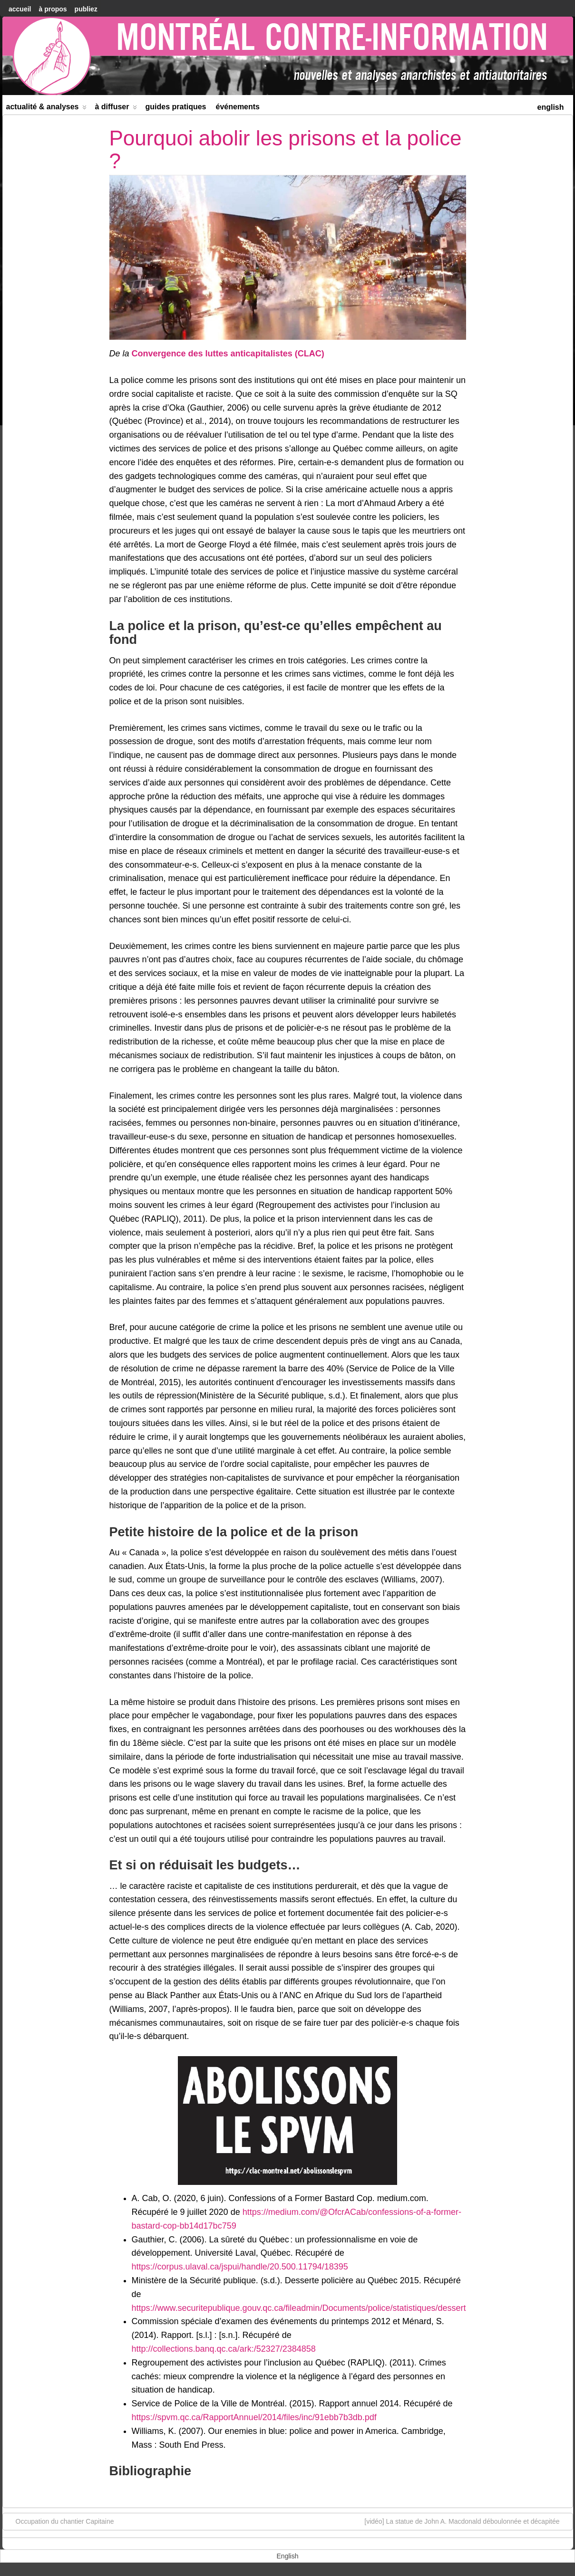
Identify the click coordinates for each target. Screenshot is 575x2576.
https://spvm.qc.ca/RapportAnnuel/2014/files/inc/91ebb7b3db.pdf (254, 2417)
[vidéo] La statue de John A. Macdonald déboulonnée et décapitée (466, 2521)
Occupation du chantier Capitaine (60, 2521)
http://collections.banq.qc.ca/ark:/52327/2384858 (224, 2349)
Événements (238, 107)
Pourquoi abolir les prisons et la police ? (285, 149)
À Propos (53, 9)
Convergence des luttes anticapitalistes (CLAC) (228, 353)
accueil (20, 9)
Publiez (86, 9)
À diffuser (116, 109)
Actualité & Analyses (46, 109)
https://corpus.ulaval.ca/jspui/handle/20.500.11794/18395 (240, 2266)
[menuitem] (550, 106)
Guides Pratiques (175, 107)
